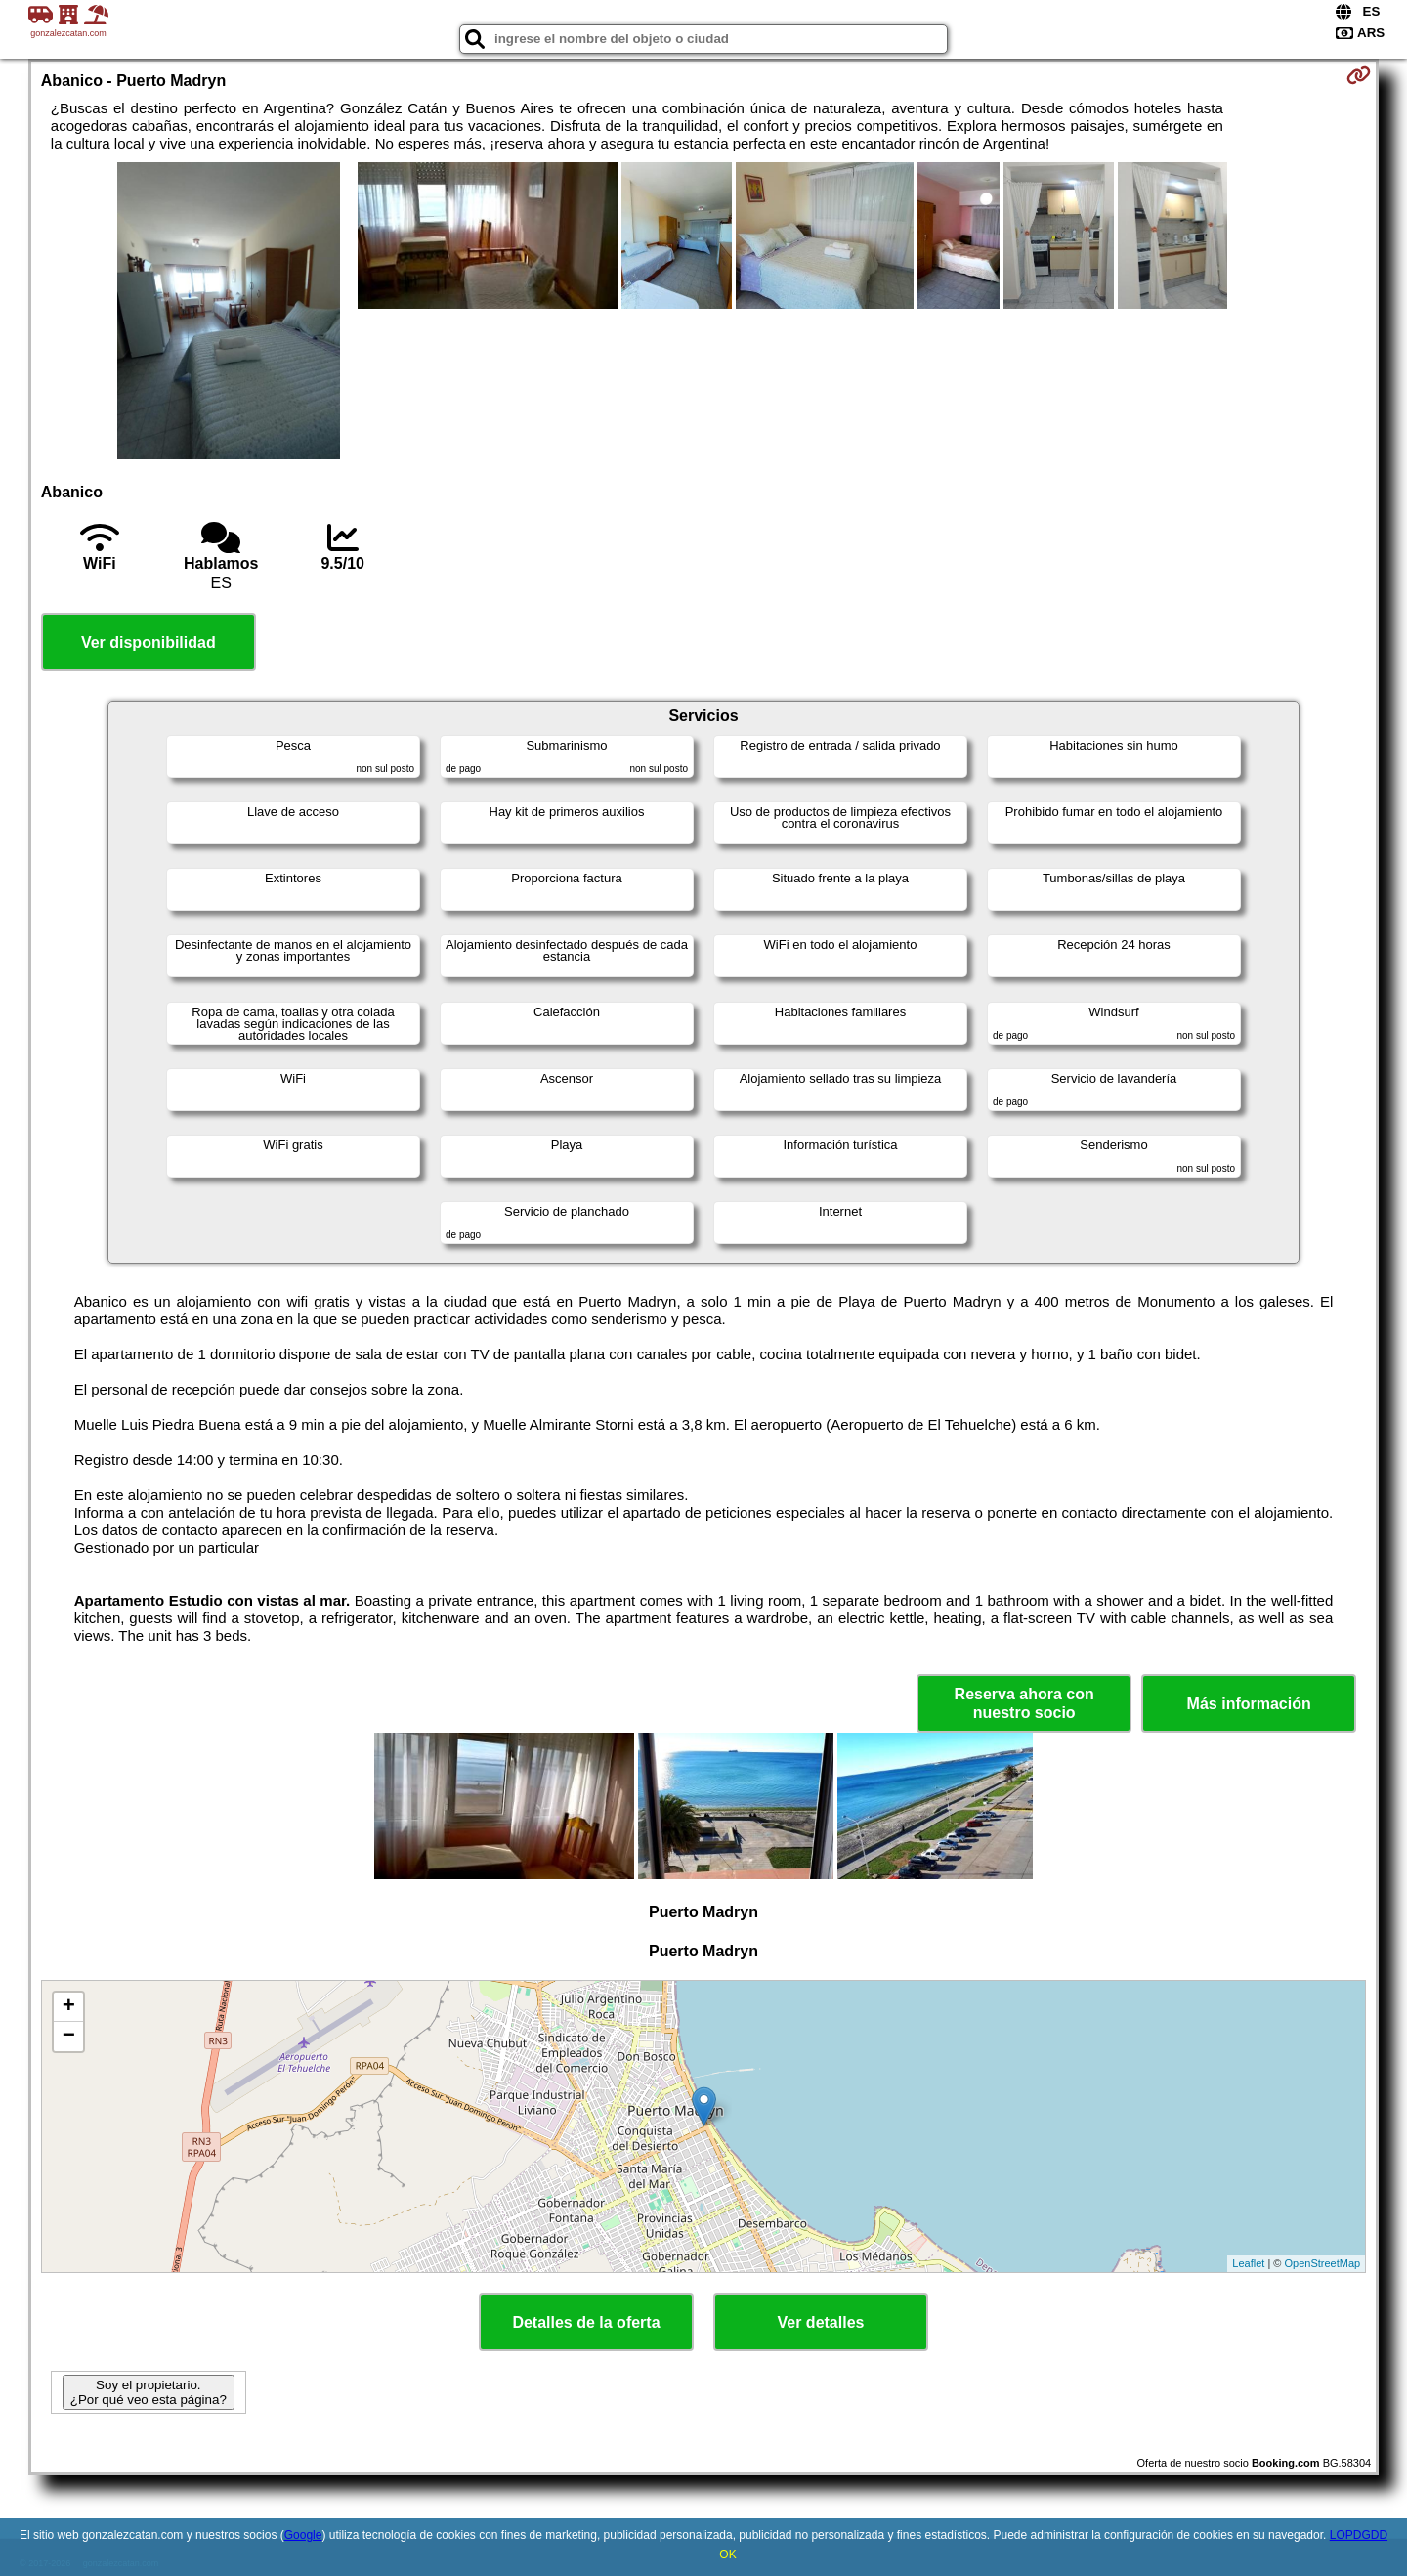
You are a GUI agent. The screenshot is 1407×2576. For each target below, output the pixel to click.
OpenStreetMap (1323, 2263)
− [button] (69, 2036)
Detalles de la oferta (586, 2322)
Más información (1249, 1704)
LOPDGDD (1358, 2535)
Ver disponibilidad (148, 642)
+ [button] (69, 2007)
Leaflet (1248, 2263)
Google (303, 2535)
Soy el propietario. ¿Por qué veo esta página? (148, 2392)
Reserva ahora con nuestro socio (1024, 1703)
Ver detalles (821, 2322)
